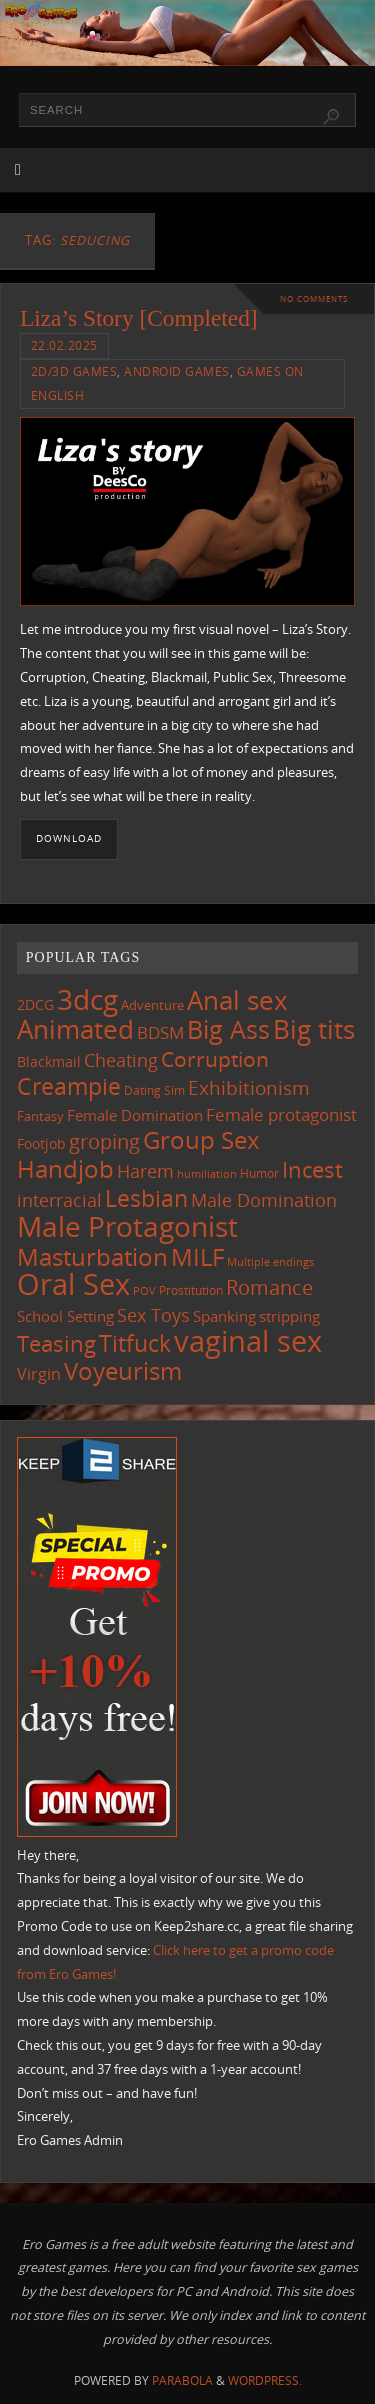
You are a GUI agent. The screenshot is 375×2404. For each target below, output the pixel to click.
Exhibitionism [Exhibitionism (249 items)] (249, 1087)
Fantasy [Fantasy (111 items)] (40, 1116)
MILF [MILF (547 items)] (197, 1256)
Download (69, 838)
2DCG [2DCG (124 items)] (35, 1005)
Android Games (177, 371)
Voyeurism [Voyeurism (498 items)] (123, 1371)
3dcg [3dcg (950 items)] (87, 999)
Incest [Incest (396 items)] (312, 1169)
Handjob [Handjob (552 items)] (65, 1168)
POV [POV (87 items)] (144, 1290)
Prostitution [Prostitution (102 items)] (191, 1290)
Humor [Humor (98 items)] (259, 1173)
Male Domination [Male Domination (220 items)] (264, 1200)
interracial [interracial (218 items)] (59, 1200)
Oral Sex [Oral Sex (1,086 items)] (73, 1284)
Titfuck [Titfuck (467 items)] (135, 1343)
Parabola (182, 2380)
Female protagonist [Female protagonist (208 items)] (281, 1114)
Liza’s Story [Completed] (139, 318)
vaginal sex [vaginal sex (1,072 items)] (248, 1341)
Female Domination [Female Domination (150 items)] (135, 1115)
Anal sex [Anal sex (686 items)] (237, 1000)
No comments (314, 298)
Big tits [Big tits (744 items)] (314, 1029)
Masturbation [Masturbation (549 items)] (92, 1256)
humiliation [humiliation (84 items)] (207, 1174)
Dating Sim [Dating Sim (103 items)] (154, 1090)
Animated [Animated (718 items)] (75, 1029)
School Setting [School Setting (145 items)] (65, 1316)
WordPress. (265, 2380)
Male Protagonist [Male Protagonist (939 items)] (127, 1226)
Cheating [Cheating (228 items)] (121, 1060)
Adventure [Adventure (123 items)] (152, 1005)
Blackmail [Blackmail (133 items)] (49, 1061)
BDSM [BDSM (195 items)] (160, 1032)
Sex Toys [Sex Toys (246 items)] (153, 1314)
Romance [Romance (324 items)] (269, 1287)
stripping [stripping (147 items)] (289, 1316)
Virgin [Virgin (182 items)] (39, 1374)
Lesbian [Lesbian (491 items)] (146, 1198)
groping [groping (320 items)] (104, 1141)
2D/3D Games (74, 371)
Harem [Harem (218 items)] (145, 1171)
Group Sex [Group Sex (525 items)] (201, 1139)
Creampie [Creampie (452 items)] (69, 1086)
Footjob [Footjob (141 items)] (41, 1143)
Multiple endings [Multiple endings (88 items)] (270, 1261)
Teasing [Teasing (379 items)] (56, 1343)
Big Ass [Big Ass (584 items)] (228, 1029)
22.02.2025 (64, 345)
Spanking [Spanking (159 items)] (224, 1316)
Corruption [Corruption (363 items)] (215, 1058)
